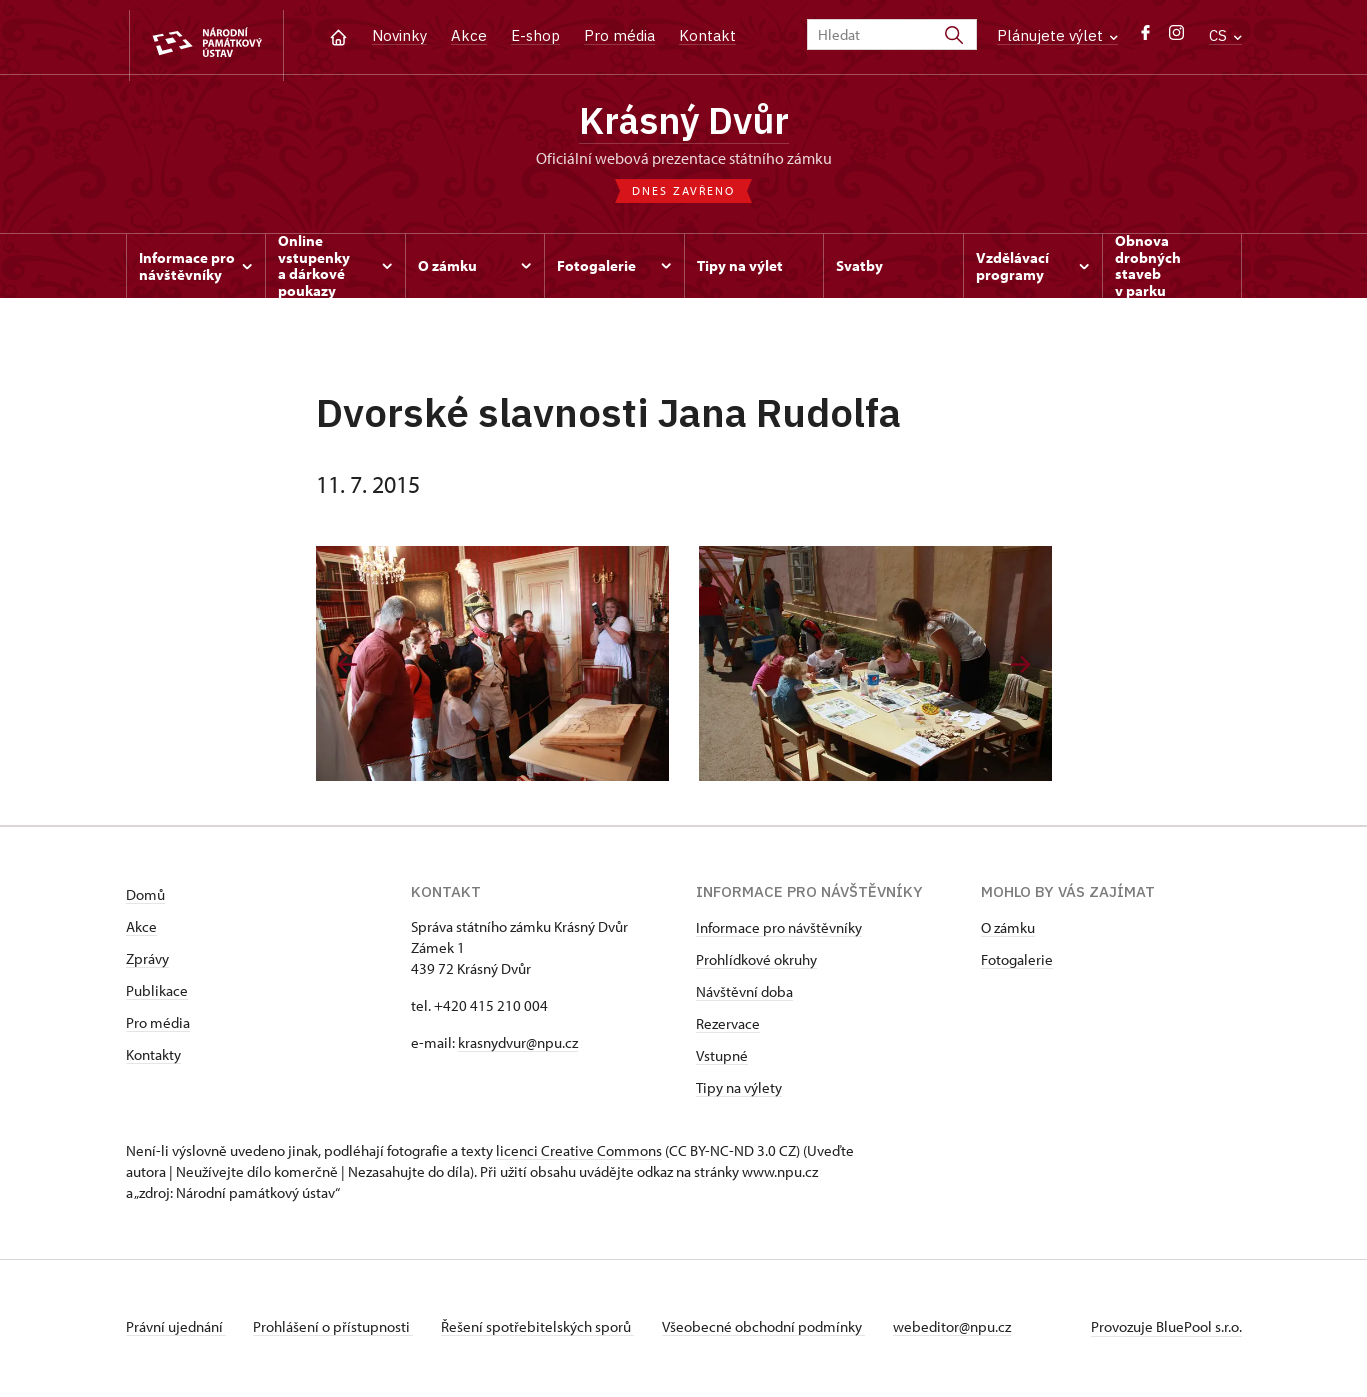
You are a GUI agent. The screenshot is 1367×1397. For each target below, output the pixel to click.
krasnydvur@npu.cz (518, 1046)
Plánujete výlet (1057, 35)
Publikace (157, 994)
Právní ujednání (176, 1330)
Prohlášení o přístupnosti (338, 1330)
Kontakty (153, 1058)
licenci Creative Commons (579, 1154)
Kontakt (707, 35)
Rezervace (728, 1027)
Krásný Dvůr (684, 123)
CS (1225, 35)
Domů (145, 898)
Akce (469, 35)
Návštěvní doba (744, 995)
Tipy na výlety (739, 1091)
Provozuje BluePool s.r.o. (1166, 1330)
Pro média (619, 35)
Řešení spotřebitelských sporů (546, 1330)
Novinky (399, 35)
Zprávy (147, 962)
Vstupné (722, 1059)
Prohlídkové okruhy (756, 963)
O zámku (1008, 931)
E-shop (535, 35)
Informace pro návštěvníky (779, 931)
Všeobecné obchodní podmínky (776, 1330)
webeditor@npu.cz (969, 1330)
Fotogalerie (1017, 963)
